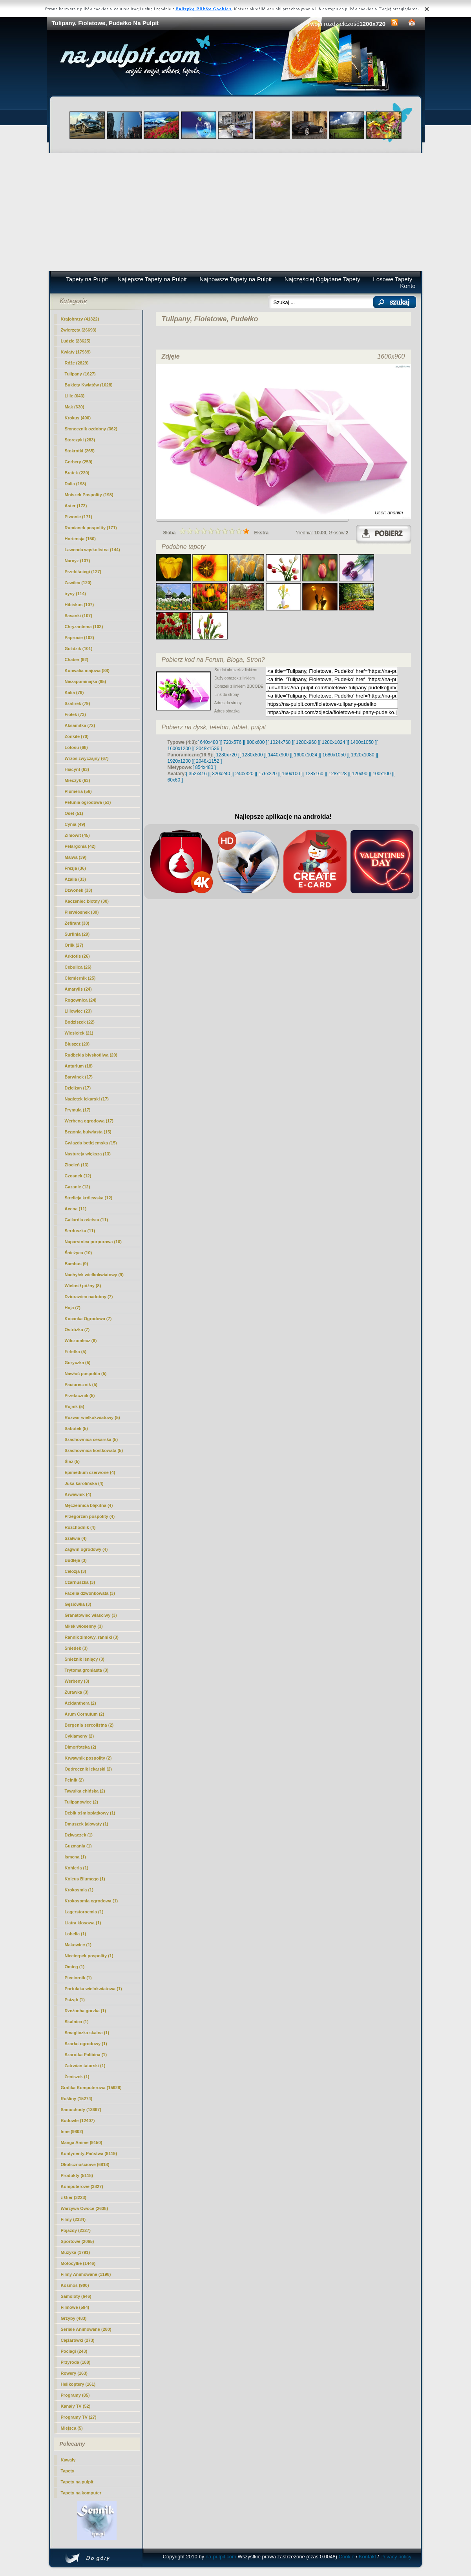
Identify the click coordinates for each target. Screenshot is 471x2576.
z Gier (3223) (73, 2197)
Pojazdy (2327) (76, 2230)
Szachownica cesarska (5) (91, 1439)
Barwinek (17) (79, 1077)
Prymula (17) (78, 1110)
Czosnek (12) (78, 1175)
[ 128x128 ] (337, 773)
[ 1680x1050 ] (334, 755)
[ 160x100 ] (291, 773)
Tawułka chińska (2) (85, 1791)
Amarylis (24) (78, 989)
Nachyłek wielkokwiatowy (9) (94, 1274)
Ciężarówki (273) (78, 2340)
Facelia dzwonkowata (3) (90, 1593)
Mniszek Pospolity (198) (89, 494)
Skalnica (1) (77, 2021)
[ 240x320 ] (244, 773)
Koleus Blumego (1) (85, 1878)
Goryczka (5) (78, 1362)
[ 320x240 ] (220, 773)
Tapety (68, 2471)
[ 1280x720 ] (226, 755)
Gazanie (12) (77, 1186)
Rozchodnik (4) (80, 1527)
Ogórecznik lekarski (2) (88, 1769)
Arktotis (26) (77, 956)
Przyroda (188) (76, 2362)
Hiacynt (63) (77, 769)
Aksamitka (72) (80, 725)
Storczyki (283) (80, 439)
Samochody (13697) (81, 2109)
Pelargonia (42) (80, 846)
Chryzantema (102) (84, 626)
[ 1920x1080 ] (363, 755)
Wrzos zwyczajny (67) (87, 758)
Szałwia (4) (76, 1538)
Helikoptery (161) (78, 2384)
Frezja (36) (75, 868)
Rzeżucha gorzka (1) (85, 2010)
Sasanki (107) (78, 615)
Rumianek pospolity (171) (91, 527)
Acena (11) (76, 1208)
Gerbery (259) (79, 461)
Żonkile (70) (77, 736)
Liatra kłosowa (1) (83, 1922)
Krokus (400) (78, 417)
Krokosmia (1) (79, 1889)
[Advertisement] (236, 212)
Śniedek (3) (76, 1648)
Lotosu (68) (76, 747)
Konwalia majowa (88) (87, 670)
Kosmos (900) (75, 2285)
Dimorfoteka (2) (81, 1747)
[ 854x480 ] (204, 767)
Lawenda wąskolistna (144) (92, 549)
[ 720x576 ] (232, 742)
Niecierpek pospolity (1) (89, 1955)
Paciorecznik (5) (81, 1384)
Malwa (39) (76, 857)
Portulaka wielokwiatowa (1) (93, 1988)
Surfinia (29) (77, 934)
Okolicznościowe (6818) (85, 2164)
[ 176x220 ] (267, 773)
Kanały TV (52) (76, 2406)
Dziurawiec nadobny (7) (89, 1296)
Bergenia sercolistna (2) (89, 1725)
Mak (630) (74, 406)
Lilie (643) (75, 396)
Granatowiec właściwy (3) (91, 1615)
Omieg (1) (75, 1966)
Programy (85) (75, 2395)
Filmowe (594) (75, 2307)
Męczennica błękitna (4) (89, 1505)
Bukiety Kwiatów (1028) (89, 385)
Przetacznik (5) (80, 1395)
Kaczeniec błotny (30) (87, 901)
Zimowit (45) (77, 835)
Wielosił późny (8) (83, 1285)
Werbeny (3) (77, 1681)
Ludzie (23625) (76, 341)
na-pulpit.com (221, 2557)
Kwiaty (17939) (76, 352)
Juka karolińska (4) (84, 1483)
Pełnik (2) (74, 1780)
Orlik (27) (74, 945)
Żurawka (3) (77, 1692)
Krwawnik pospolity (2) (88, 1758)
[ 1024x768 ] (280, 742)
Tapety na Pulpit (87, 279)
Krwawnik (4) (78, 1494)
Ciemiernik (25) (80, 978)
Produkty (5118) (77, 2175)
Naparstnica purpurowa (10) (93, 1241)
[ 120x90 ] (359, 773)
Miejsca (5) (72, 2428)
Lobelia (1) (75, 1933)
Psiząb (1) (75, 1999)
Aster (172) (76, 505)
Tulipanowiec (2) (81, 1802)
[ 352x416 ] (197, 773)
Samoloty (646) (76, 2296)
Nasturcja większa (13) (88, 1153)
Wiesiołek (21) (79, 1033)
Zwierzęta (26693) (79, 330)
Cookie (346, 2557)
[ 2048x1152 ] (208, 761)
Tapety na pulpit (77, 2481)
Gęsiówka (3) (78, 1604)
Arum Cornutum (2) (84, 1714)
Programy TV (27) (79, 2417)
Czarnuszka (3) (80, 1582)
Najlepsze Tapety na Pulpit (152, 279)
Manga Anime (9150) (81, 2142)
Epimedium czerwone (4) (90, 1472)
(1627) (80, 374)
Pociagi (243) (74, 2351)
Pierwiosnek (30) (82, 912)
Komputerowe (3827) (82, 2186)
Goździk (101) (79, 648)
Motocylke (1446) (78, 2263)
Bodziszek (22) (80, 1022)
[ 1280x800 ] (252, 755)
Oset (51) (74, 813)
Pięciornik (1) (78, 1977)
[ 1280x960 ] (306, 742)
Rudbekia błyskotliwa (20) (91, 1055)
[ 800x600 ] (255, 742)
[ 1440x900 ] (278, 755)
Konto (407, 285)
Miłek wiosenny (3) (84, 1626)
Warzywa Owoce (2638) (84, 2208)
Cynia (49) (75, 824)
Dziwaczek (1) (79, 1835)
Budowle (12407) (78, 2120)
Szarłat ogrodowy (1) (86, 2043)
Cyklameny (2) (79, 1736)
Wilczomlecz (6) (81, 1340)
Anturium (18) (79, 1066)
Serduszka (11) (80, 1230)
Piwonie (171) (78, 516)
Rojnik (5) (74, 1406)
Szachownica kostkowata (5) (94, 1450)
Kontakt (367, 2557)
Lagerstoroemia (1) (84, 1911)
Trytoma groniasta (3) (87, 1670)
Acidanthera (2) (80, 1703)
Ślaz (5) (72, 1461)
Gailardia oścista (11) (86, 1219)
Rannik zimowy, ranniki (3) (92, 1637)
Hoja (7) (72, 1307)
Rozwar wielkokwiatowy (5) (92, 1417)
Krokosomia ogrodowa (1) (91, 1900)
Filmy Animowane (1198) (86, 2274)
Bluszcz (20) (77, 1044)
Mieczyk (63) (77, 780)
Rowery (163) (74, 2373)
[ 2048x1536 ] (208, 748)
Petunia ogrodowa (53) (88, 802)
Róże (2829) (77, 363)
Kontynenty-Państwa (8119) (89, 2153)
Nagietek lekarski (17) (87, 1099)
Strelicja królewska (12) (89, 1197)
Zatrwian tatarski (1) (85, 2065)
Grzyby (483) (74, 2318)
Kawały (68, 2460)
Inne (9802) (72, 2131)
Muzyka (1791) (75, 2252)
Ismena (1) (75, 1857)
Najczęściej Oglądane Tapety (322, 279)
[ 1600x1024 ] (305, 755)
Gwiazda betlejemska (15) (91, 1142)
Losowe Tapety (392, 279)
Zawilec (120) (78, 582)
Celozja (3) (75, 1571)
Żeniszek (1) (77, 2076)
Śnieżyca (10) (78, 1252)
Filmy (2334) (73, 2219)
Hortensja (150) (80, 538)
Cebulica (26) (78, 967)
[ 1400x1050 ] (362, 742)
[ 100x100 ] (381, 773)
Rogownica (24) (81, 1000)
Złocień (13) (77, 1164)
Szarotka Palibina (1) (86, 2054)
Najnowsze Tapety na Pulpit (235, 279)
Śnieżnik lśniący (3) (84, 1659)
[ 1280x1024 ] (333, 742)
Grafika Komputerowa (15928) (91, 2087)
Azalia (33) (75, 879)
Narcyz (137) (77, 560)
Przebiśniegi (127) (83, 571)
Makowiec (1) (78, 1944)
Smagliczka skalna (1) (87, 2032)
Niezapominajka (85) (85, 681)
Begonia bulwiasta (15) (88, 1132)
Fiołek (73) (75, 714)
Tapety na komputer (81, 2492)
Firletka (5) (76, 1351)
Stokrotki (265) (80, 450)
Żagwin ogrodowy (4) (86, 1549)
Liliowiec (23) (78, 1011)
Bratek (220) (77, 472)
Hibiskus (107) (79, 604)
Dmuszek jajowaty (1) (86, 1824)
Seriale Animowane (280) (86, 2329)
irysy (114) (75, 593)
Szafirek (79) (77, 703)
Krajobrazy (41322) (80, 319)
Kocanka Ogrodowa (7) (88, 1318)
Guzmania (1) (78, 1846)
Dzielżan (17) (78, 1088)
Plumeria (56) (78, 791)
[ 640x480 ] (209, 742)
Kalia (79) (74, 692)
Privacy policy (395, 2557)
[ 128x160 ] (314, 773)
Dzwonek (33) (78, 890)
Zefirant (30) (77, 923)
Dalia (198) (75, 483)
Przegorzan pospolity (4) (90, 1516)
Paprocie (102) (79, 637)
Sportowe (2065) (77, 2241)
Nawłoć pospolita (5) (86, 1373)
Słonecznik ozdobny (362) (91, 428)
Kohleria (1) (77, 1868)
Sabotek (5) (76, 1428)
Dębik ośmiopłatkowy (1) (90, 1813)
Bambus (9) (76, 1263)
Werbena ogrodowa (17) (89, 1121)
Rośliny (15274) (77, 2098)
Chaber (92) (77, 659)
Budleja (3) (76, 1560)
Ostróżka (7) (77, 1329)
